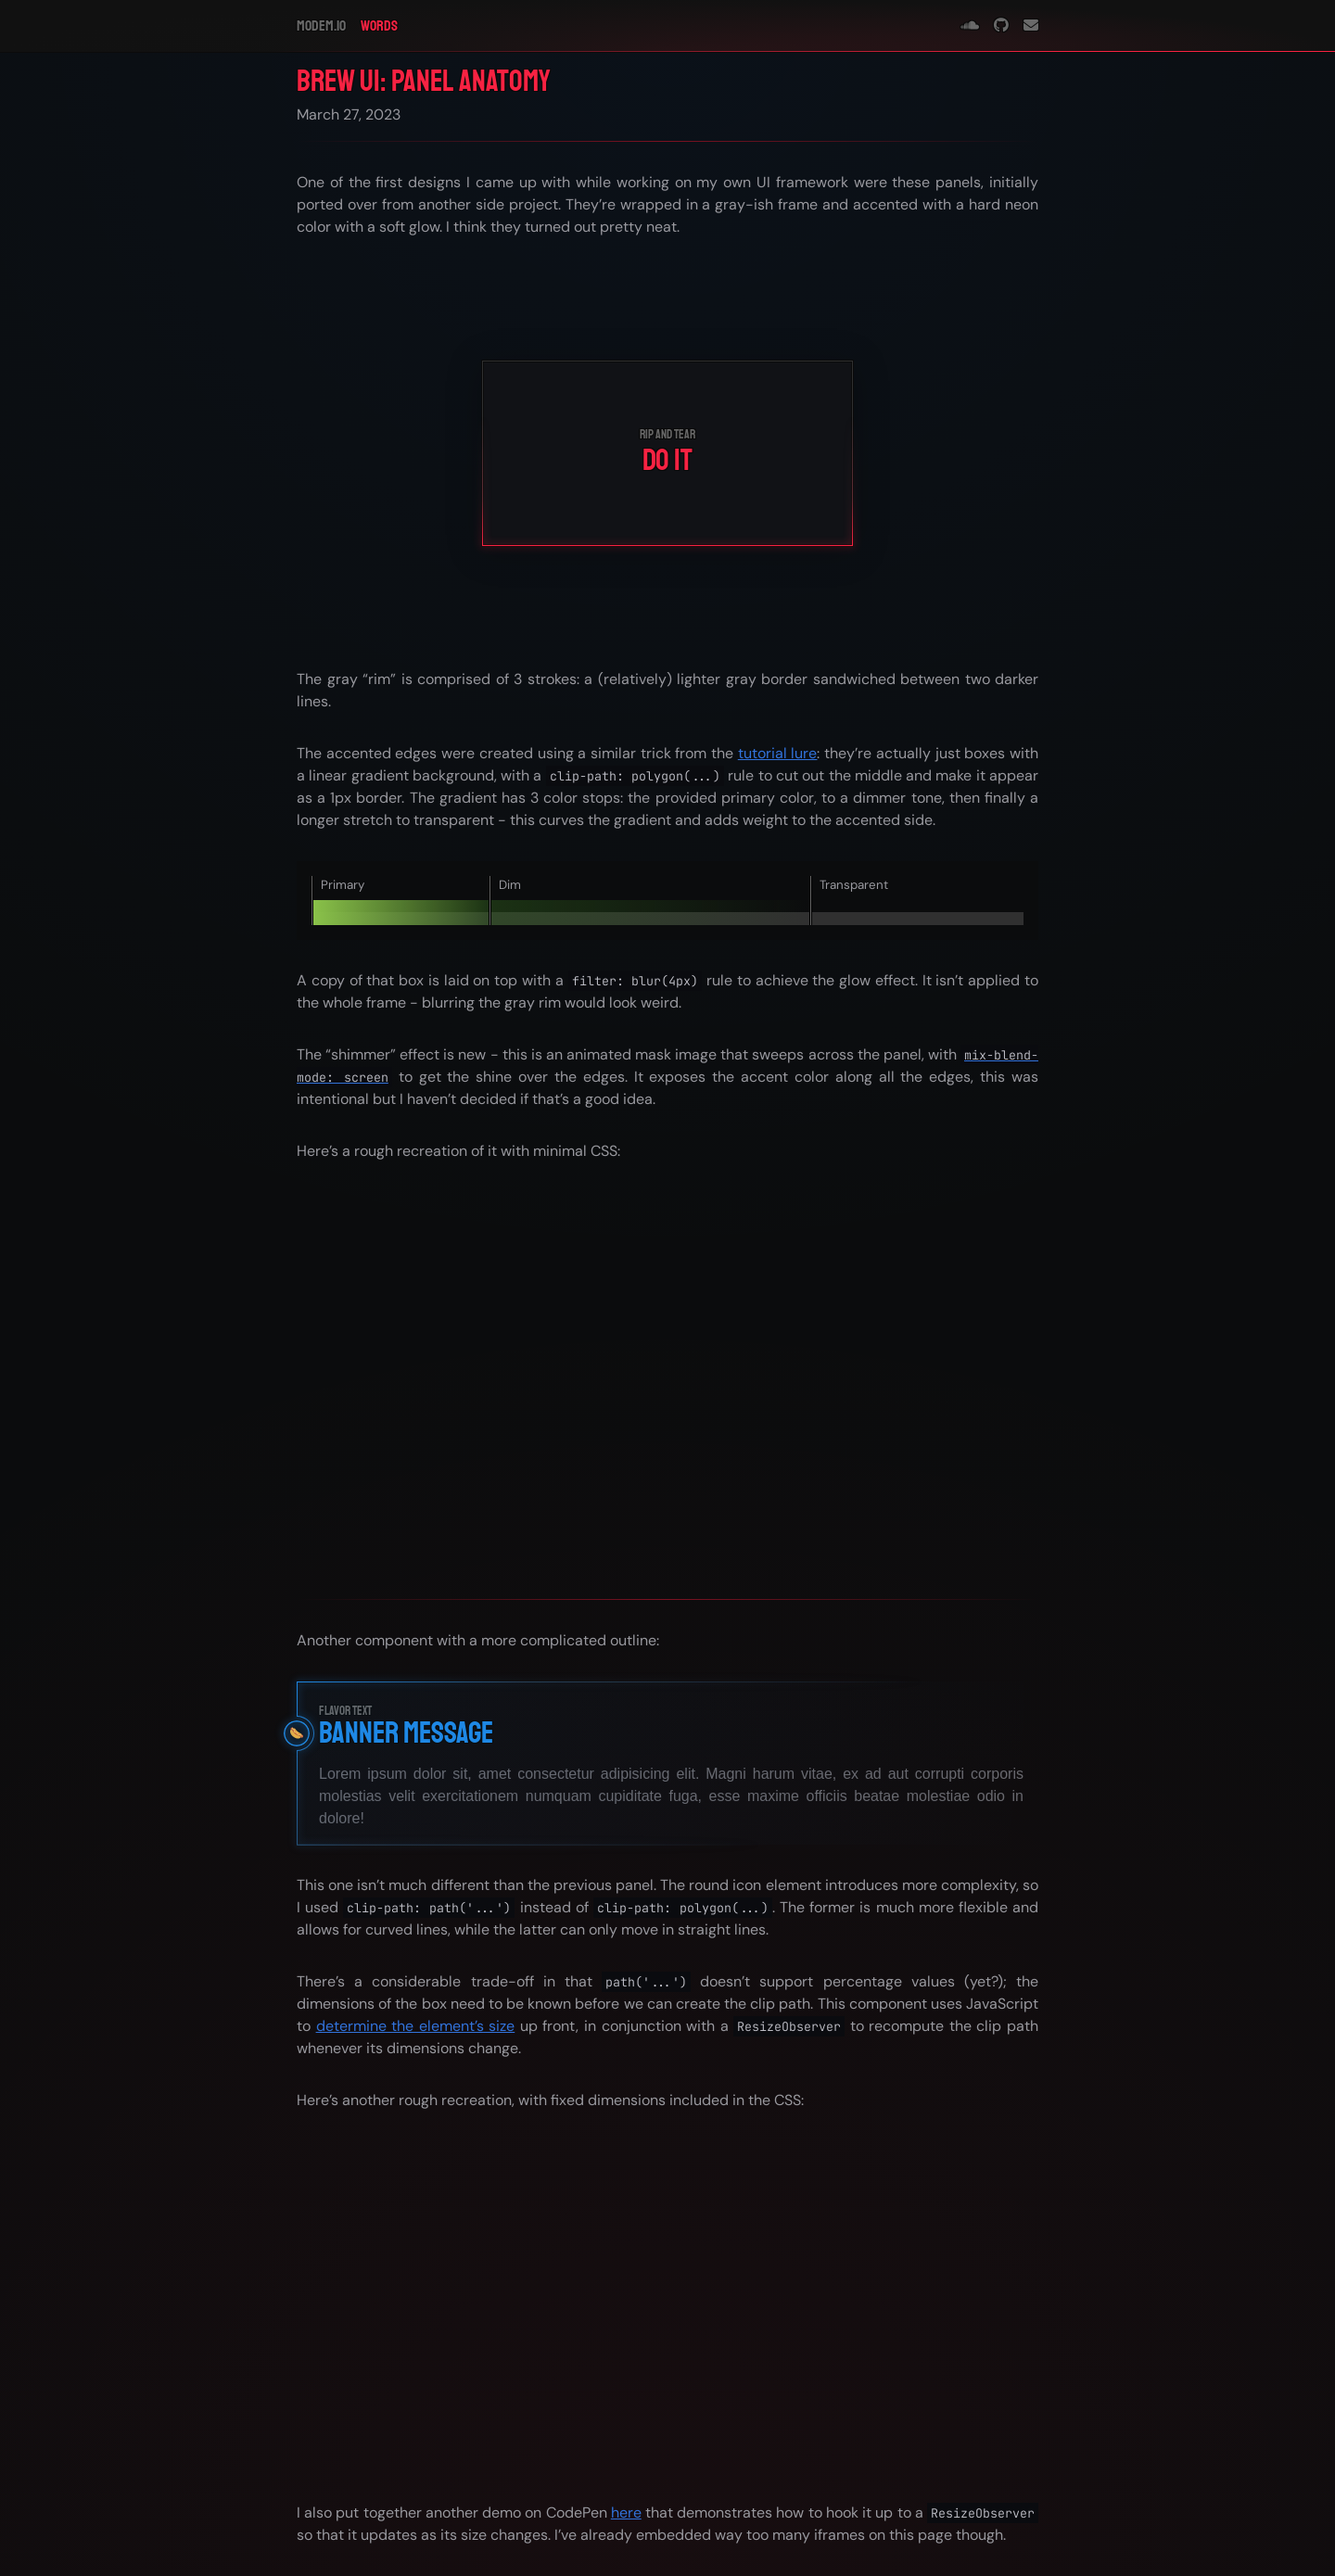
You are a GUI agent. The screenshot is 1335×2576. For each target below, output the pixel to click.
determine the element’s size (415, 2026)
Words (379, 26)
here (626, 2512)
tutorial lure (778, 753)
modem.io (321, 26)
